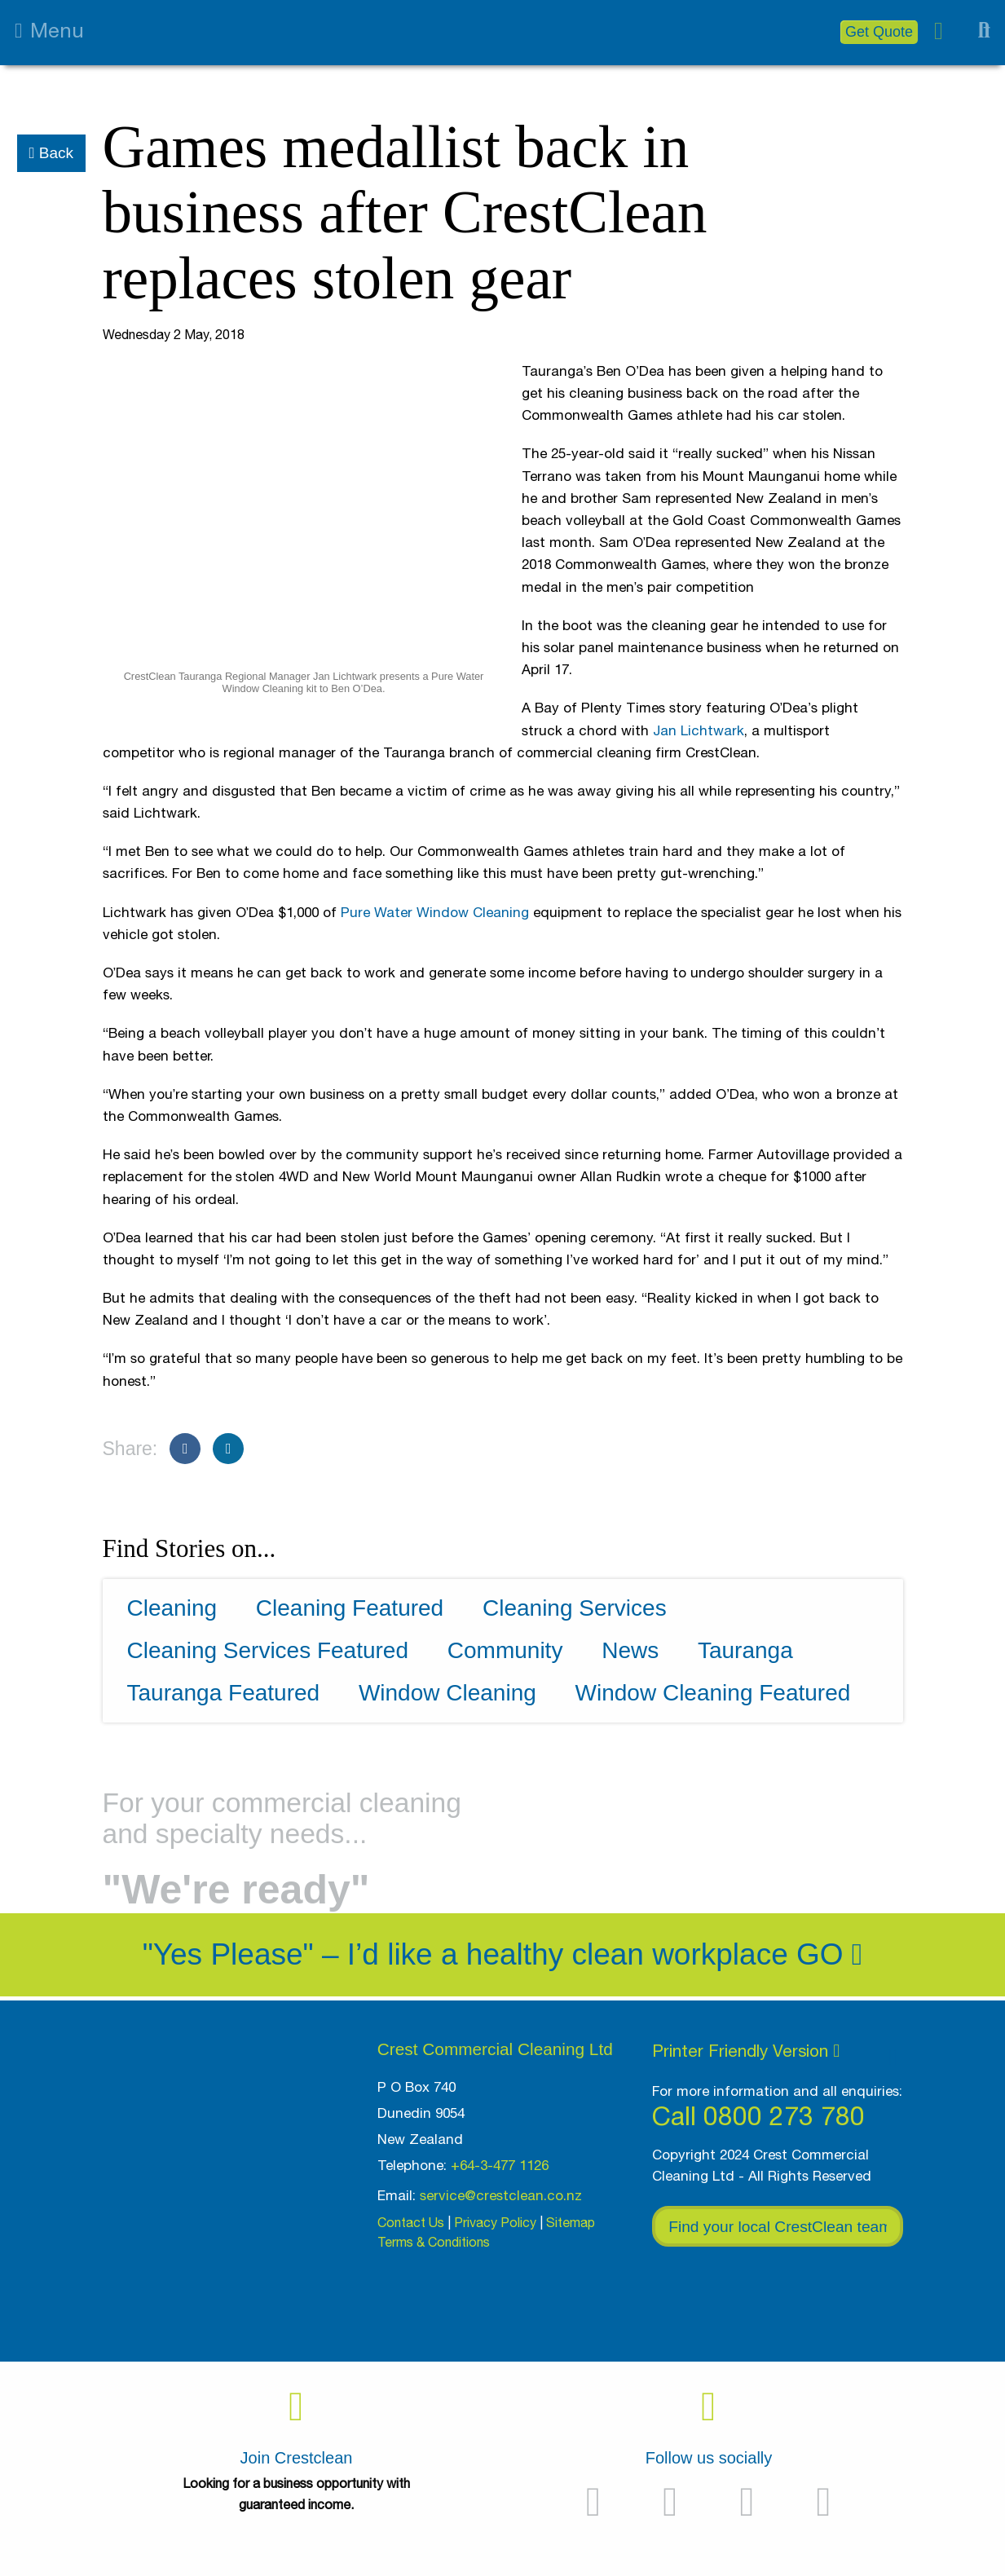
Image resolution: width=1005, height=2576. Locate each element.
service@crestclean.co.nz (501, 2195)
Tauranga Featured (223, 1692)
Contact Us (410, 2222)
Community (505, 1650)
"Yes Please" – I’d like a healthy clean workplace (465, 1954)
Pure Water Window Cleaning (435, 912)
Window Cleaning (447, 1692)
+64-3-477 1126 (500, 2165)
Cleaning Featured (349, 1608)
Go (829, 1954)
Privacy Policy (495, 2222)
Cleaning (172, 1608)
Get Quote (879, 32)
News (630, 1650)
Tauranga (745, 1650)
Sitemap (570, 2222)
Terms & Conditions (433, 2241)
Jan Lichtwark (698, 730)
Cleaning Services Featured (268, 1650)
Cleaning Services (575, 1608)
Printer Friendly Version (746, 2050)
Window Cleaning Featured (713, 1692)
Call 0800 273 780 (758, 2116)
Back (51, 152)
